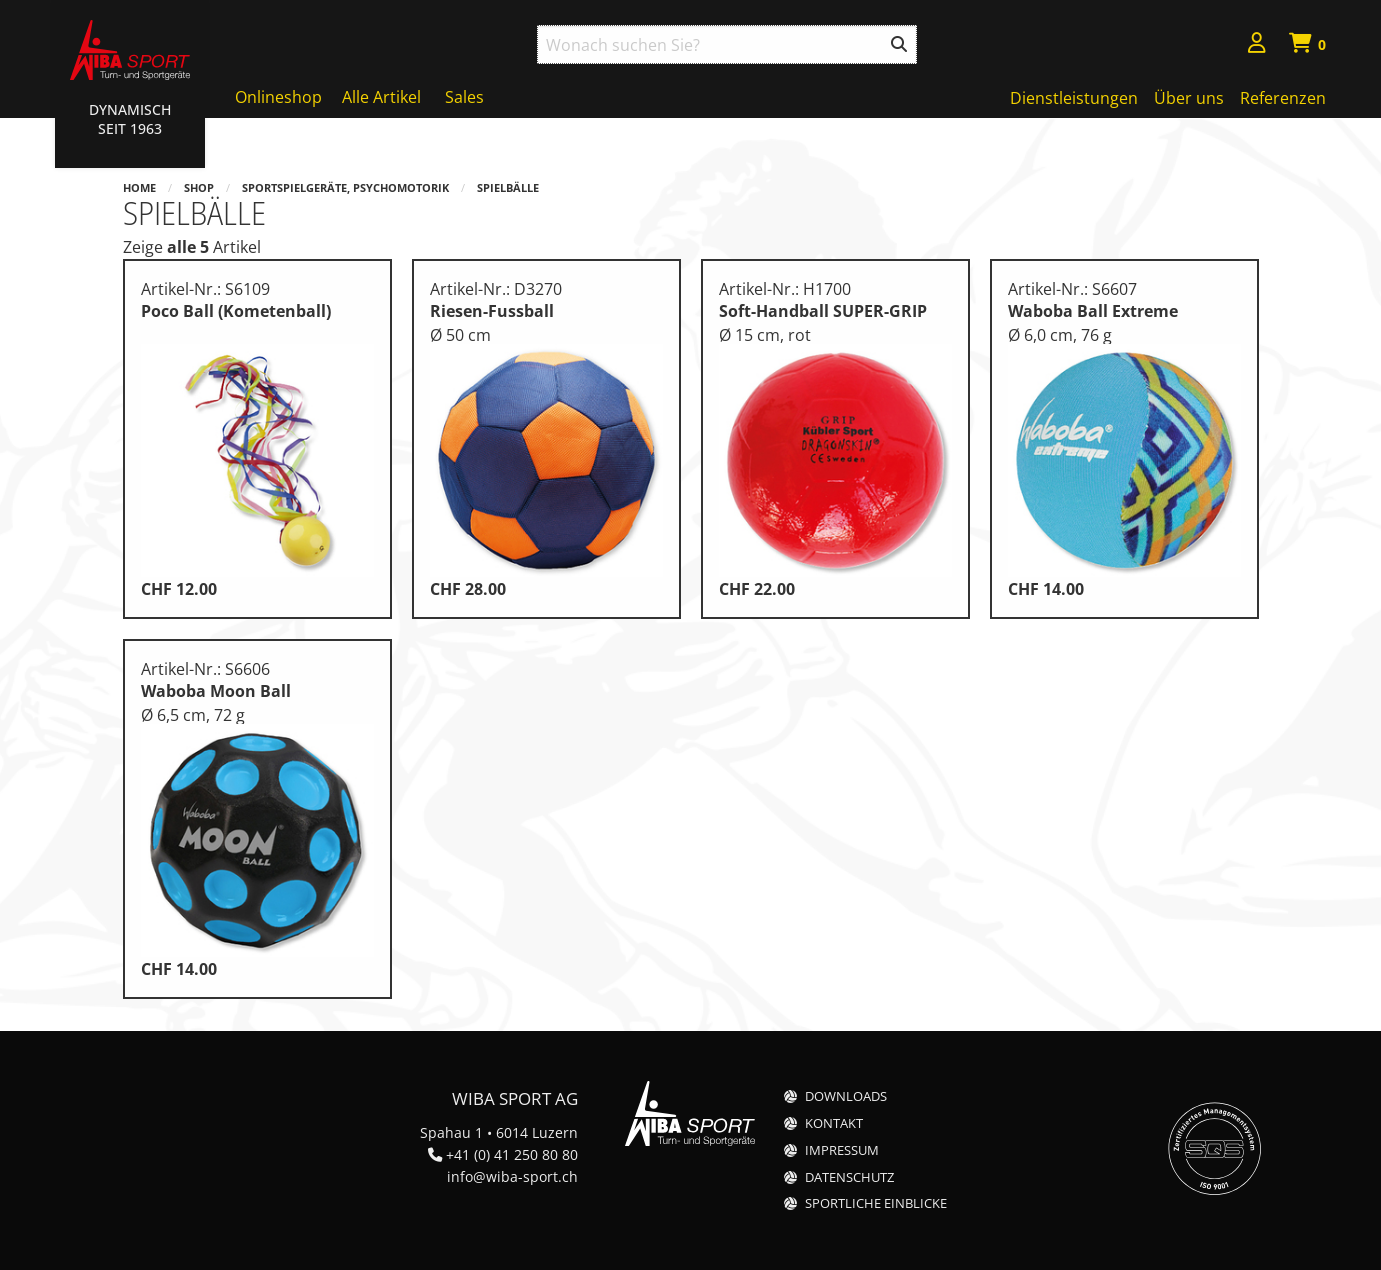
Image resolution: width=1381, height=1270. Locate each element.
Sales (464, 97)
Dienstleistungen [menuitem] (1074, 98)
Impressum (842, 1150)
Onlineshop (278, 97)
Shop (199, 187)
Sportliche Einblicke (876, 1203)
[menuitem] (1257, 45)
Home (139, 187)
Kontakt (834, 1123)
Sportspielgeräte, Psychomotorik (345, 187)
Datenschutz (849, 1177)
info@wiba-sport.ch (512, 1176)
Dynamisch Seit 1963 (130, 119)
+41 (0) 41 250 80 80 (512, 1154)
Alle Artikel (381, 97)
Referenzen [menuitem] (1283, 98)
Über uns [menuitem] (1189, 98)
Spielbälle (508, 187)
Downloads (846, 1096)
